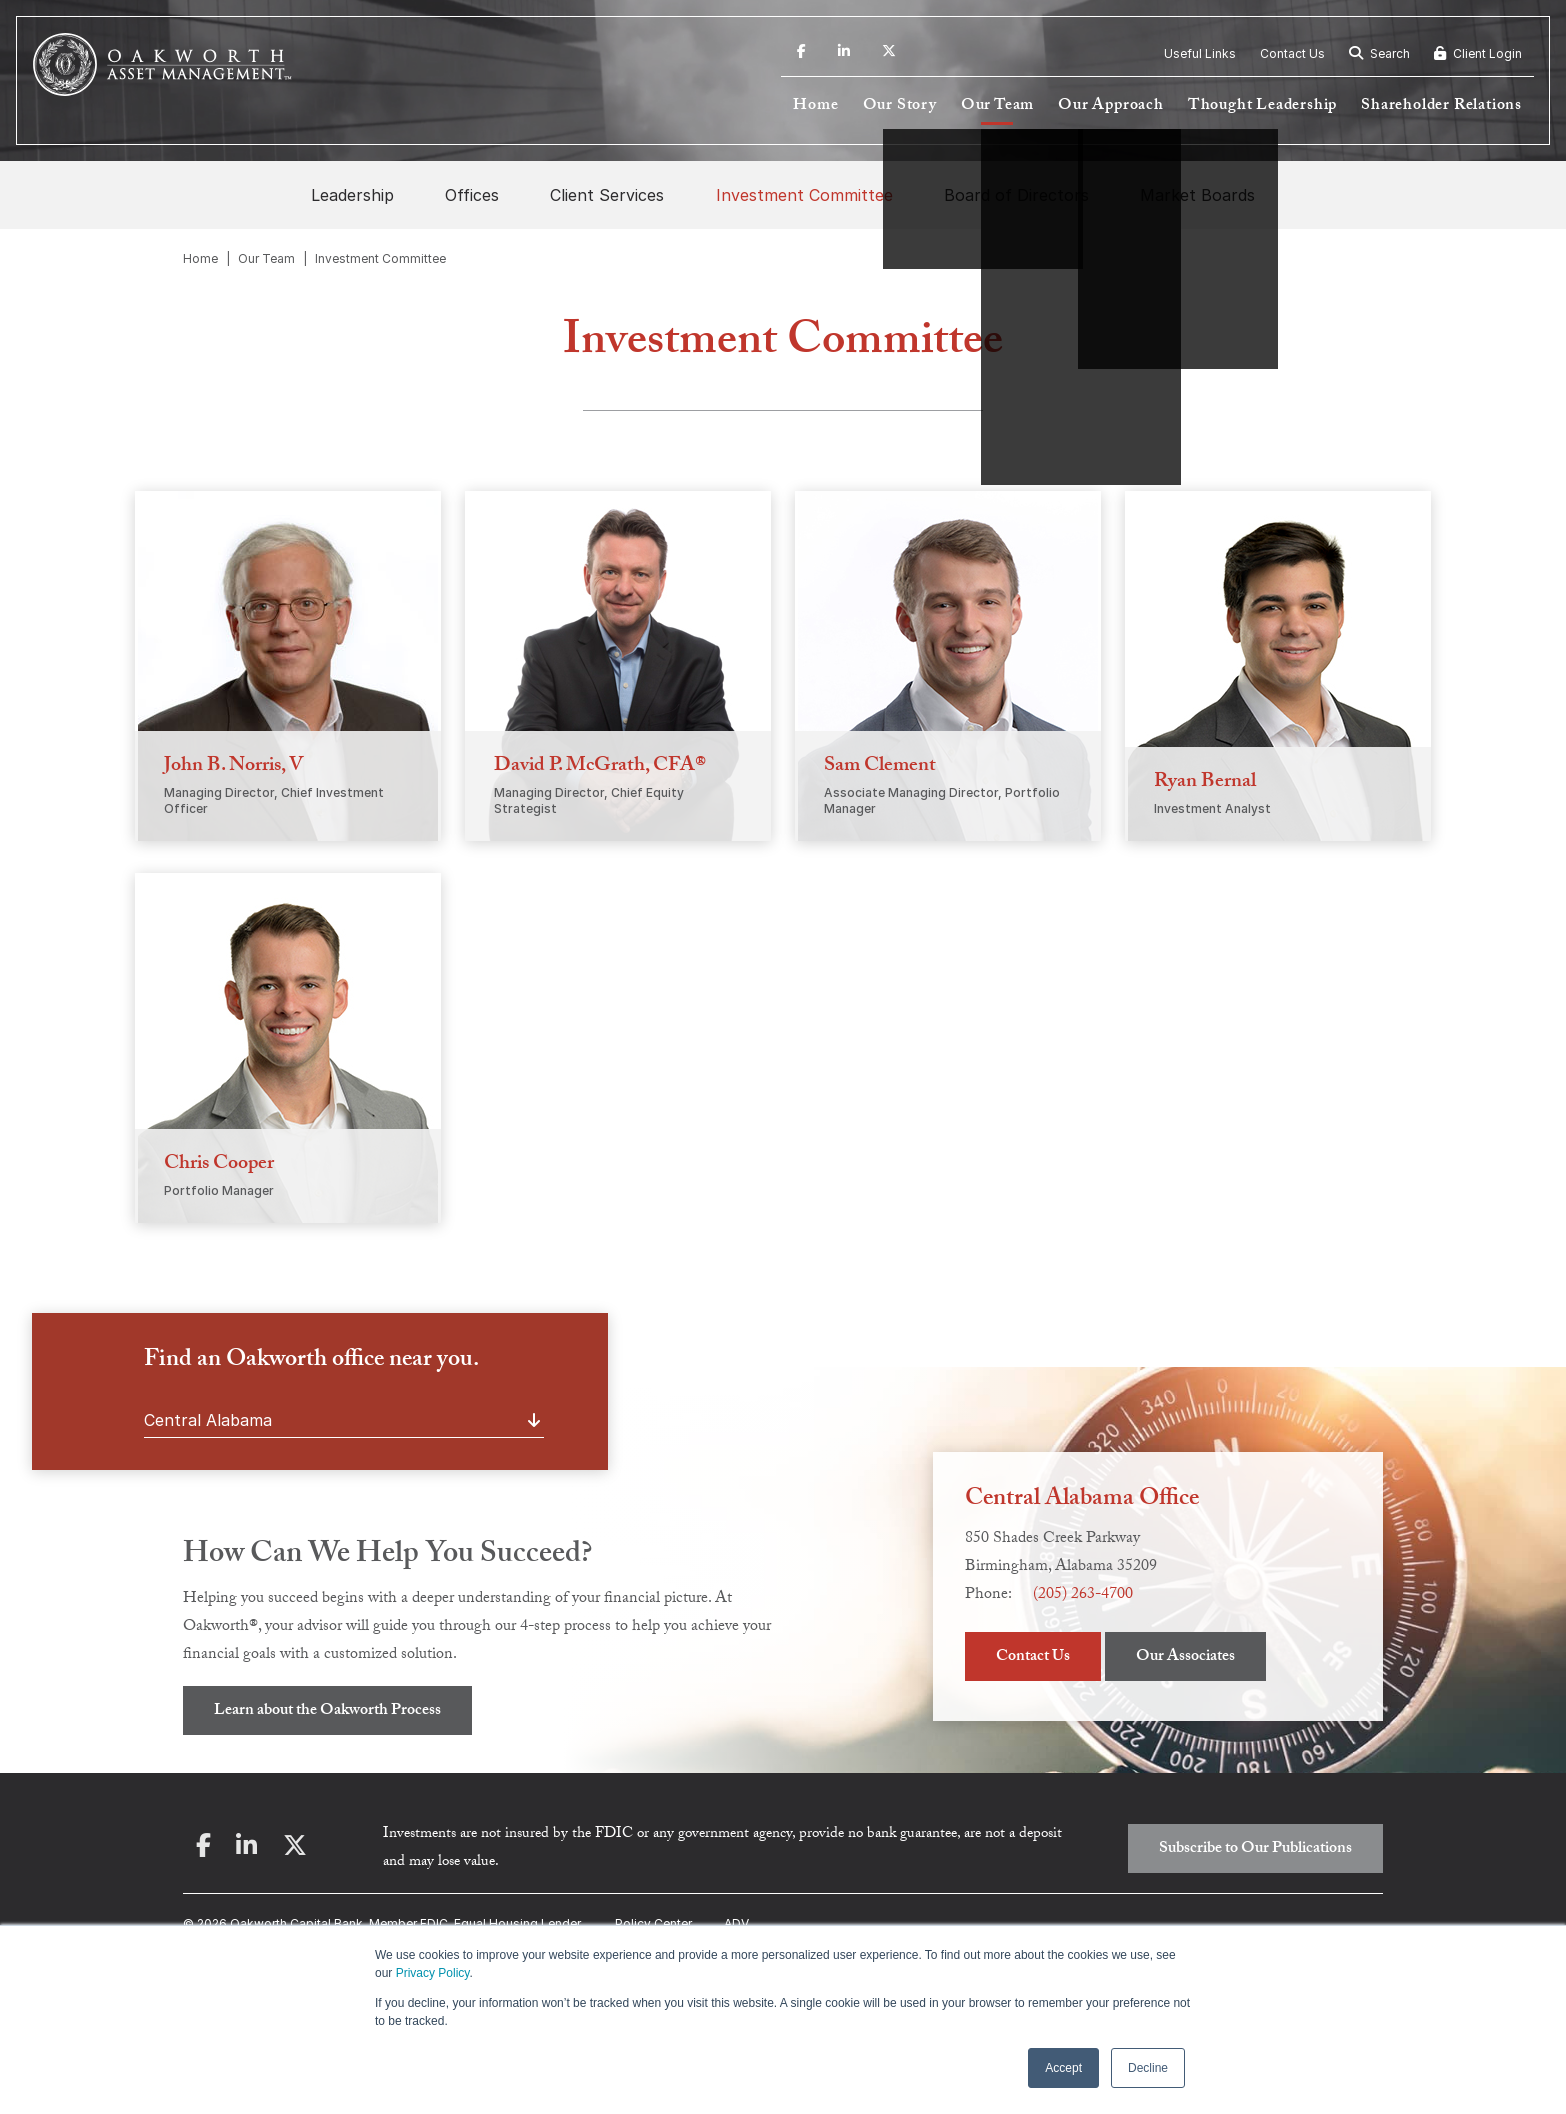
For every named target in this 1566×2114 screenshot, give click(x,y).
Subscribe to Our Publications (1255, 1849)
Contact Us (1292, 53)
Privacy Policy (433, 1973)
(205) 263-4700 (1083, 1595)
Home (815, 106)
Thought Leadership (1262, 106)
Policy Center (653, 1923)
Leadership (352, 195)
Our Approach (1111, 106)
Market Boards (1197, 195)
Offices (472, 195)
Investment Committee (804, 195)
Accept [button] (1063, 2068)
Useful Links (1200, 53)
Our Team (997, 106)
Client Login (1478, 53)
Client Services (607, 195)
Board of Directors (1016, 195)
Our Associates (1185, 1657)
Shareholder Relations (1441, 106)
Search (1379, 53)
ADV (736, 1923)
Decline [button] (1148, 2068)
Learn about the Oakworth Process (327, 1711)
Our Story (900, 106)
